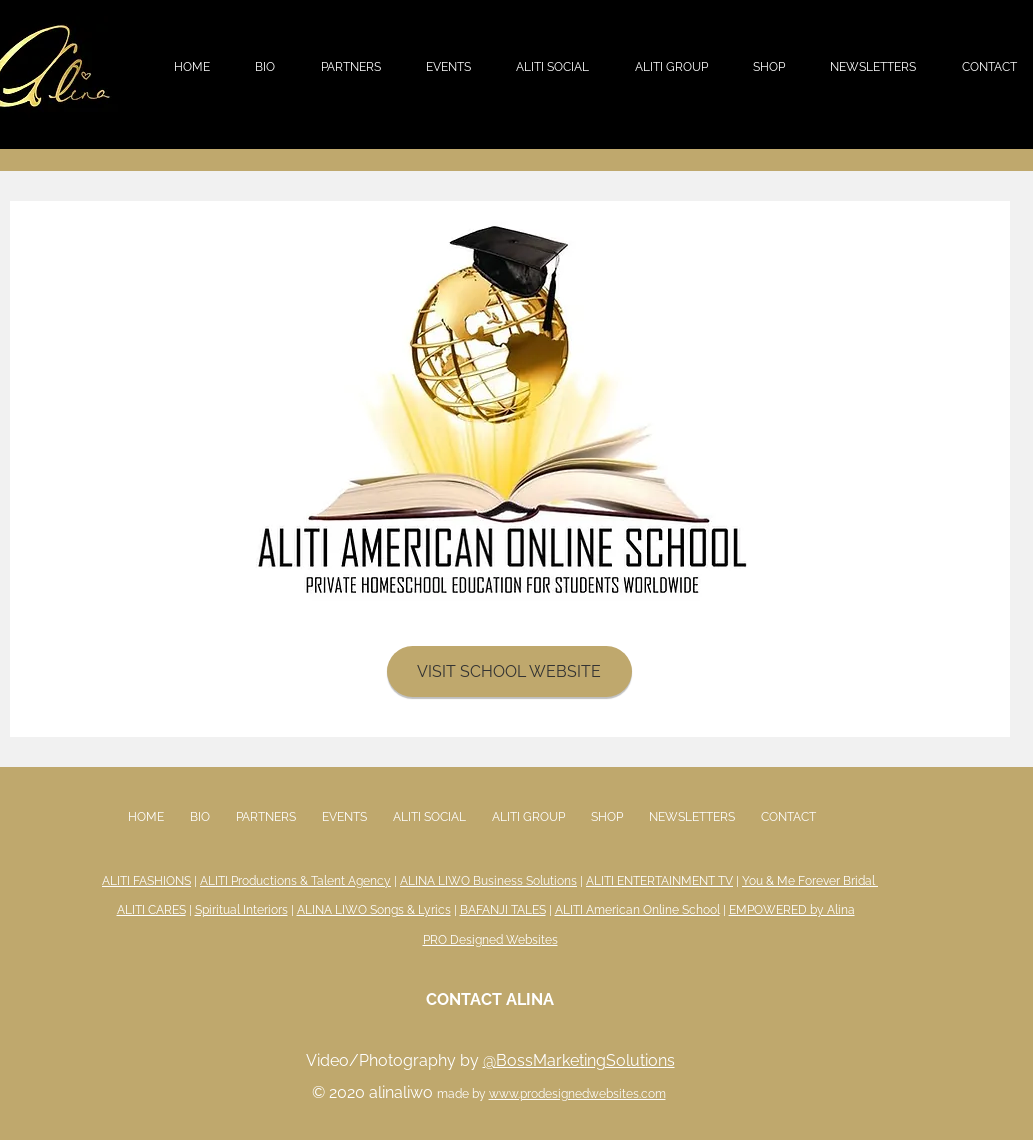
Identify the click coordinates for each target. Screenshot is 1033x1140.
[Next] (982, 469)
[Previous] (38, 469)
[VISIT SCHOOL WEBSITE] (509, 671)
